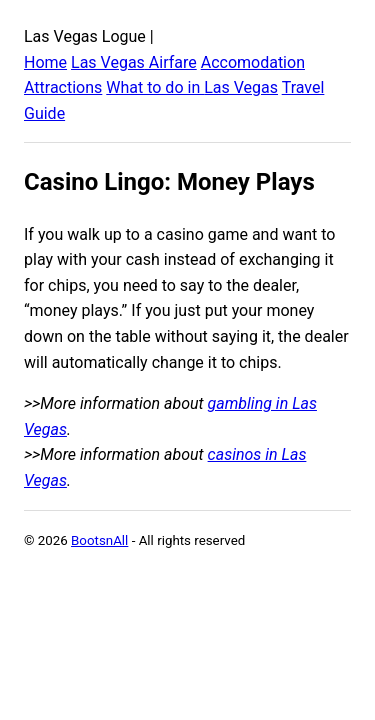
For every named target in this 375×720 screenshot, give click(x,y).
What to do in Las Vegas (192, 87)
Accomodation (253, 62)
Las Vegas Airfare (134, 62)
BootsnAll (99, 540)
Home (45, 62)
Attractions (63, 87)
